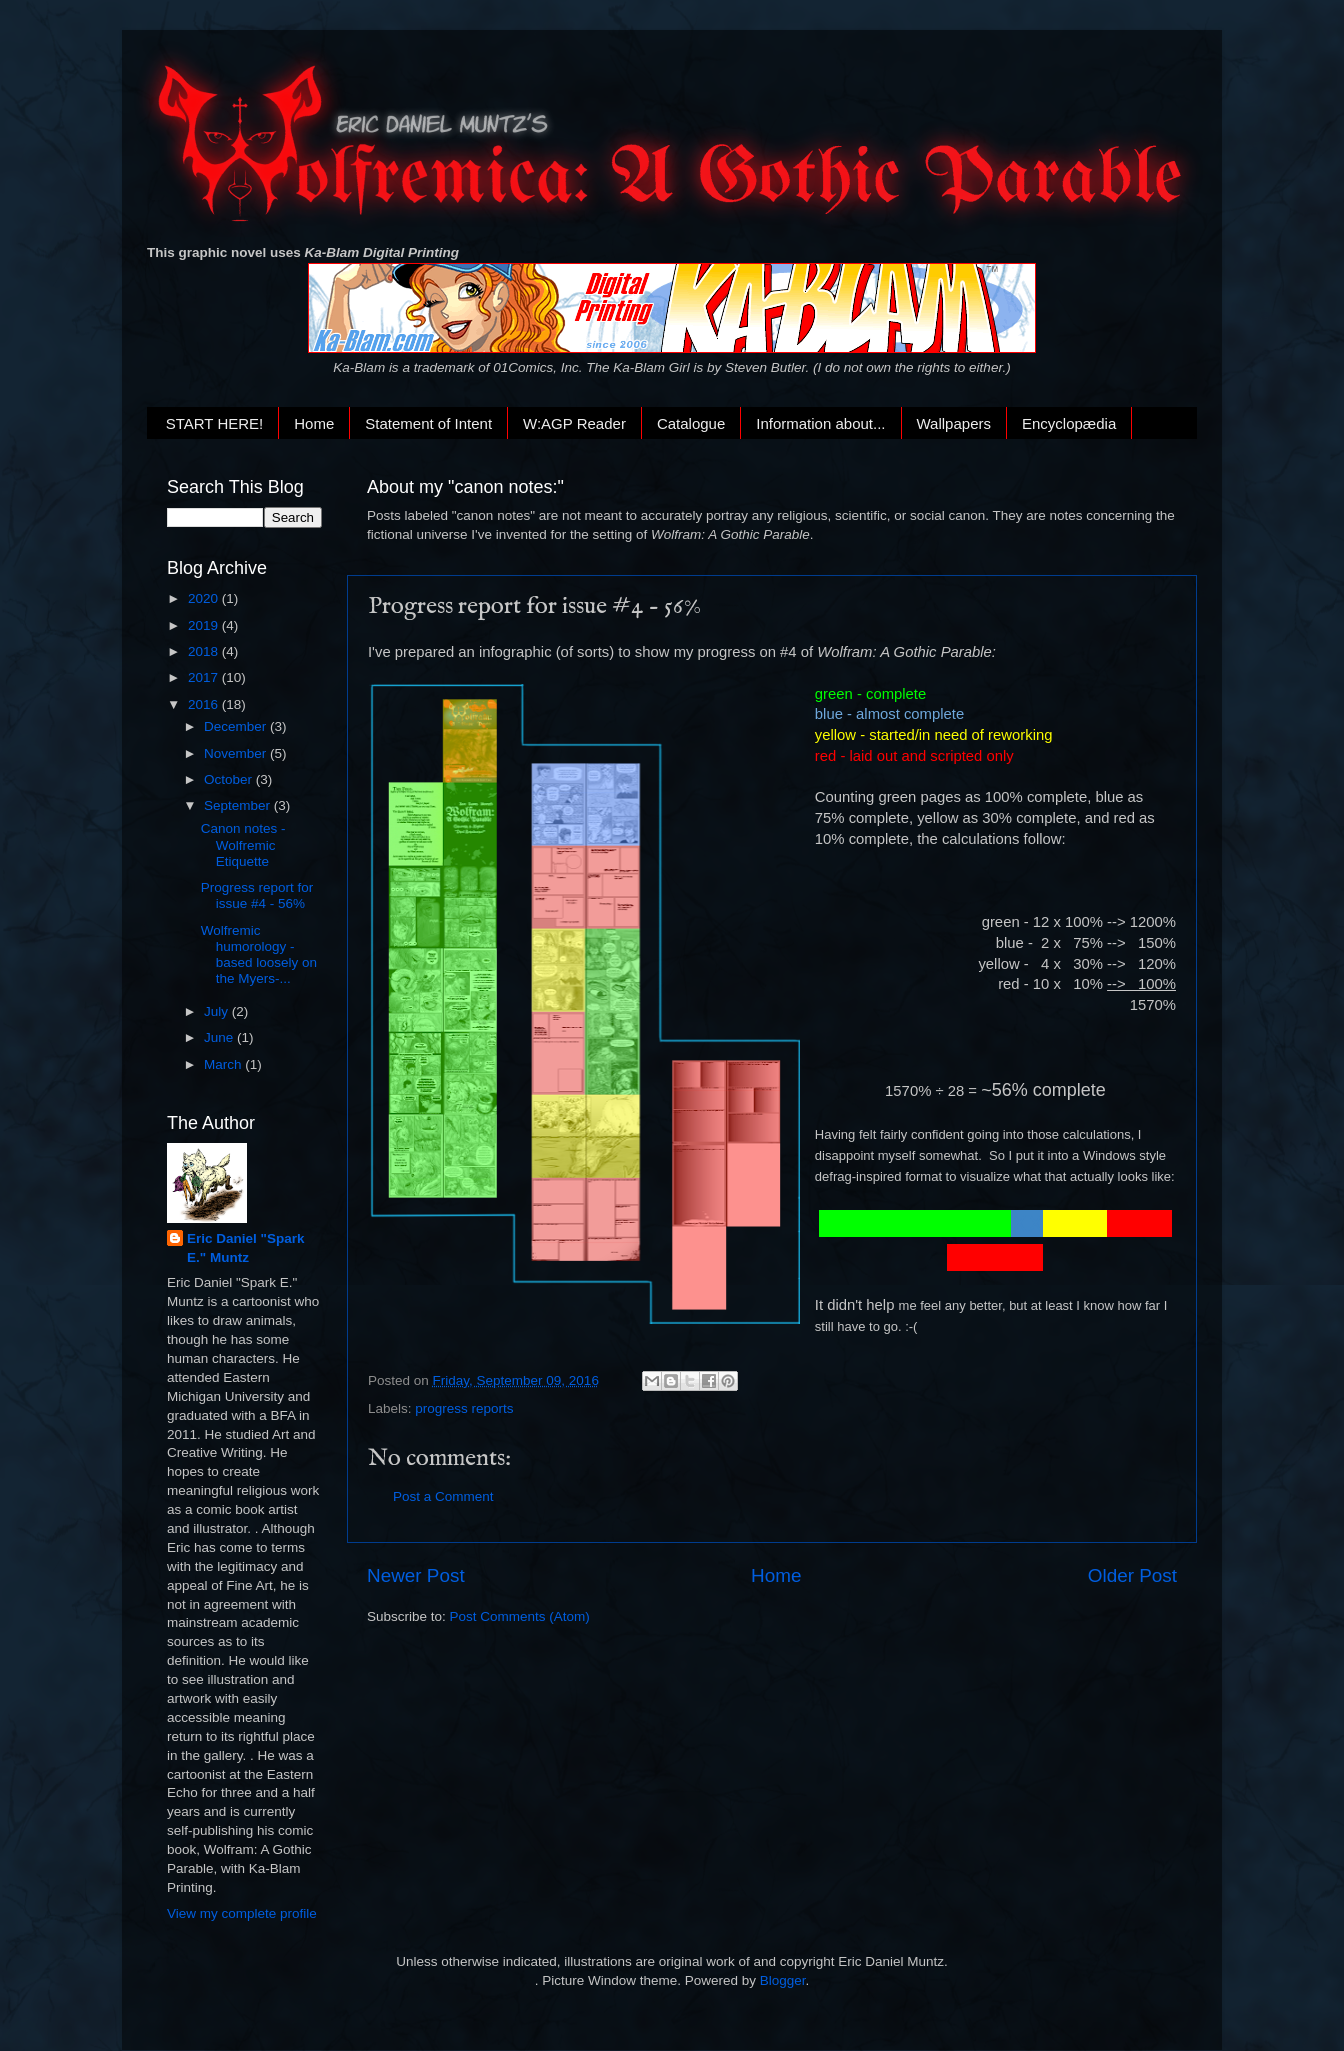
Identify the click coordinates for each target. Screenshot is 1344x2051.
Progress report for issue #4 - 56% (257, 895)
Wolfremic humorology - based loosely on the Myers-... (259, 955)
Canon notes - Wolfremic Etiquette (243, 844)
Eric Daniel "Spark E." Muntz (245, 1248)
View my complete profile (242, 1913)
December (237, 726)
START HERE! (215, 423)
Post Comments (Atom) (520, 1616)
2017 (205, 677)
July (218, 1011)
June (220, 1037)
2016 (205, 704)
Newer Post (416, 1575)
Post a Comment (443, 1496)
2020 (205, 598)
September (239, 805)
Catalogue (691, 423)
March (224, 1064)
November (237, 753)
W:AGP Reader (574, 423)
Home (314, 423)
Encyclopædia (1069, 423)
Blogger (783, 1980)
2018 (205, 651)
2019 (205, 625)
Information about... (820, 423)
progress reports (464, 1408)
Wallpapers (954, 423)
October (230, 779)
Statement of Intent (428, 423)
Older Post (1132, 1575)
